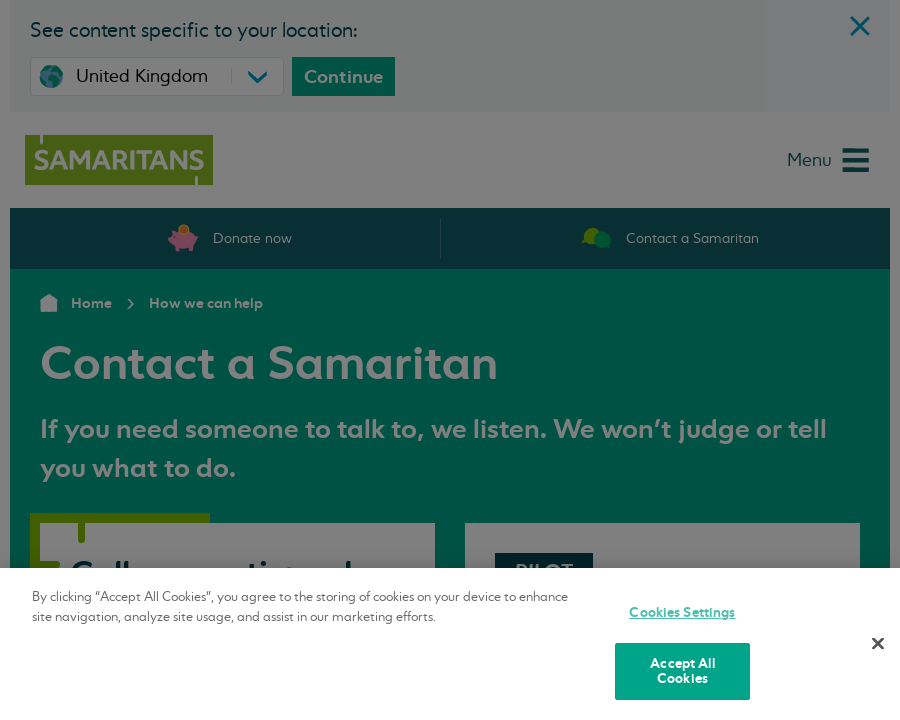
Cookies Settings (682, 612)
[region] (450, 644)
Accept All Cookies (682, 671)
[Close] (878, 644)
